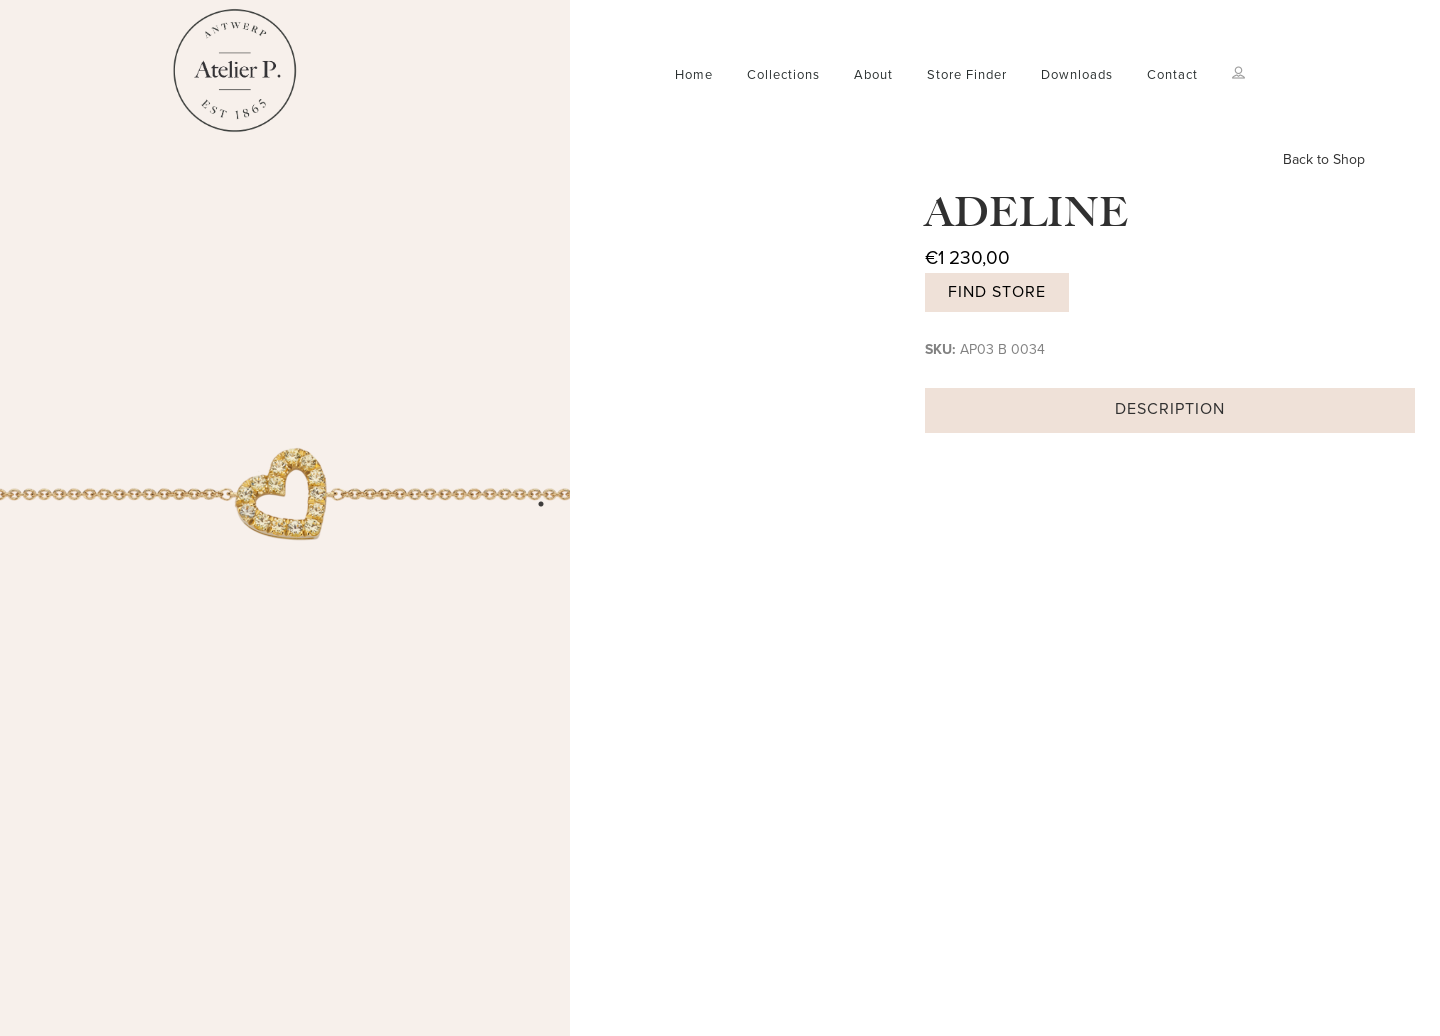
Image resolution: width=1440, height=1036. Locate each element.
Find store (997, 292)
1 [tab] (541, 504)
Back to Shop (1324, 159)
